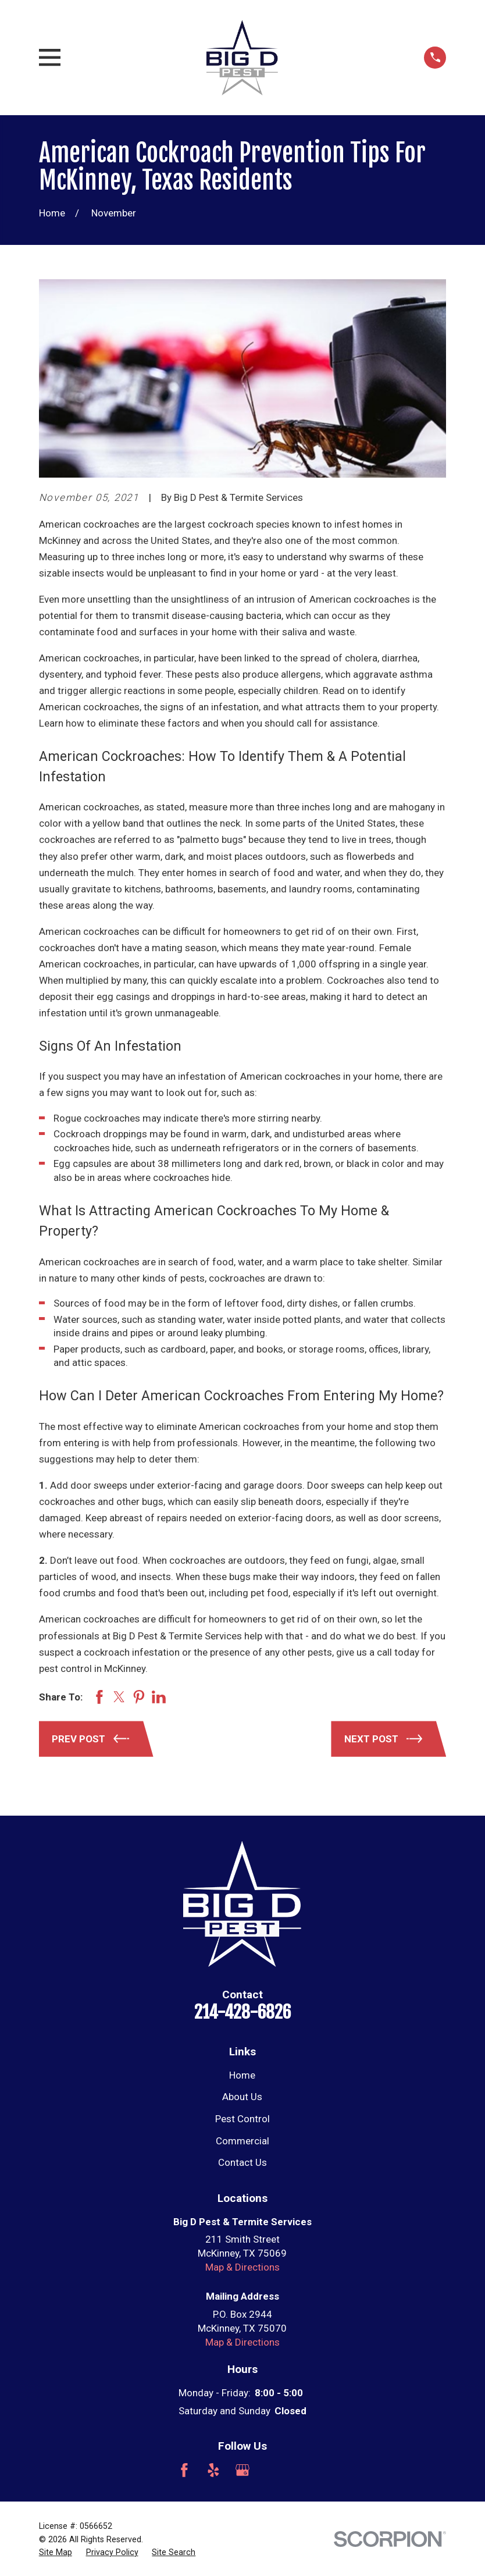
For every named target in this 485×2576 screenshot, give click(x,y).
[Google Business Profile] (242, 2470)
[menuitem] (55, 2553)
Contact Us (242, 2162)
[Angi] (272, 2470)
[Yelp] (213, 2470)
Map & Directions (242, 2267)
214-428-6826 (242, 2012)
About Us (242, 2096)
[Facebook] (184, 2470)
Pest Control (242, 2119)
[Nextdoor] (301, 2470)
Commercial (242, 2141)
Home (242, 2075)
